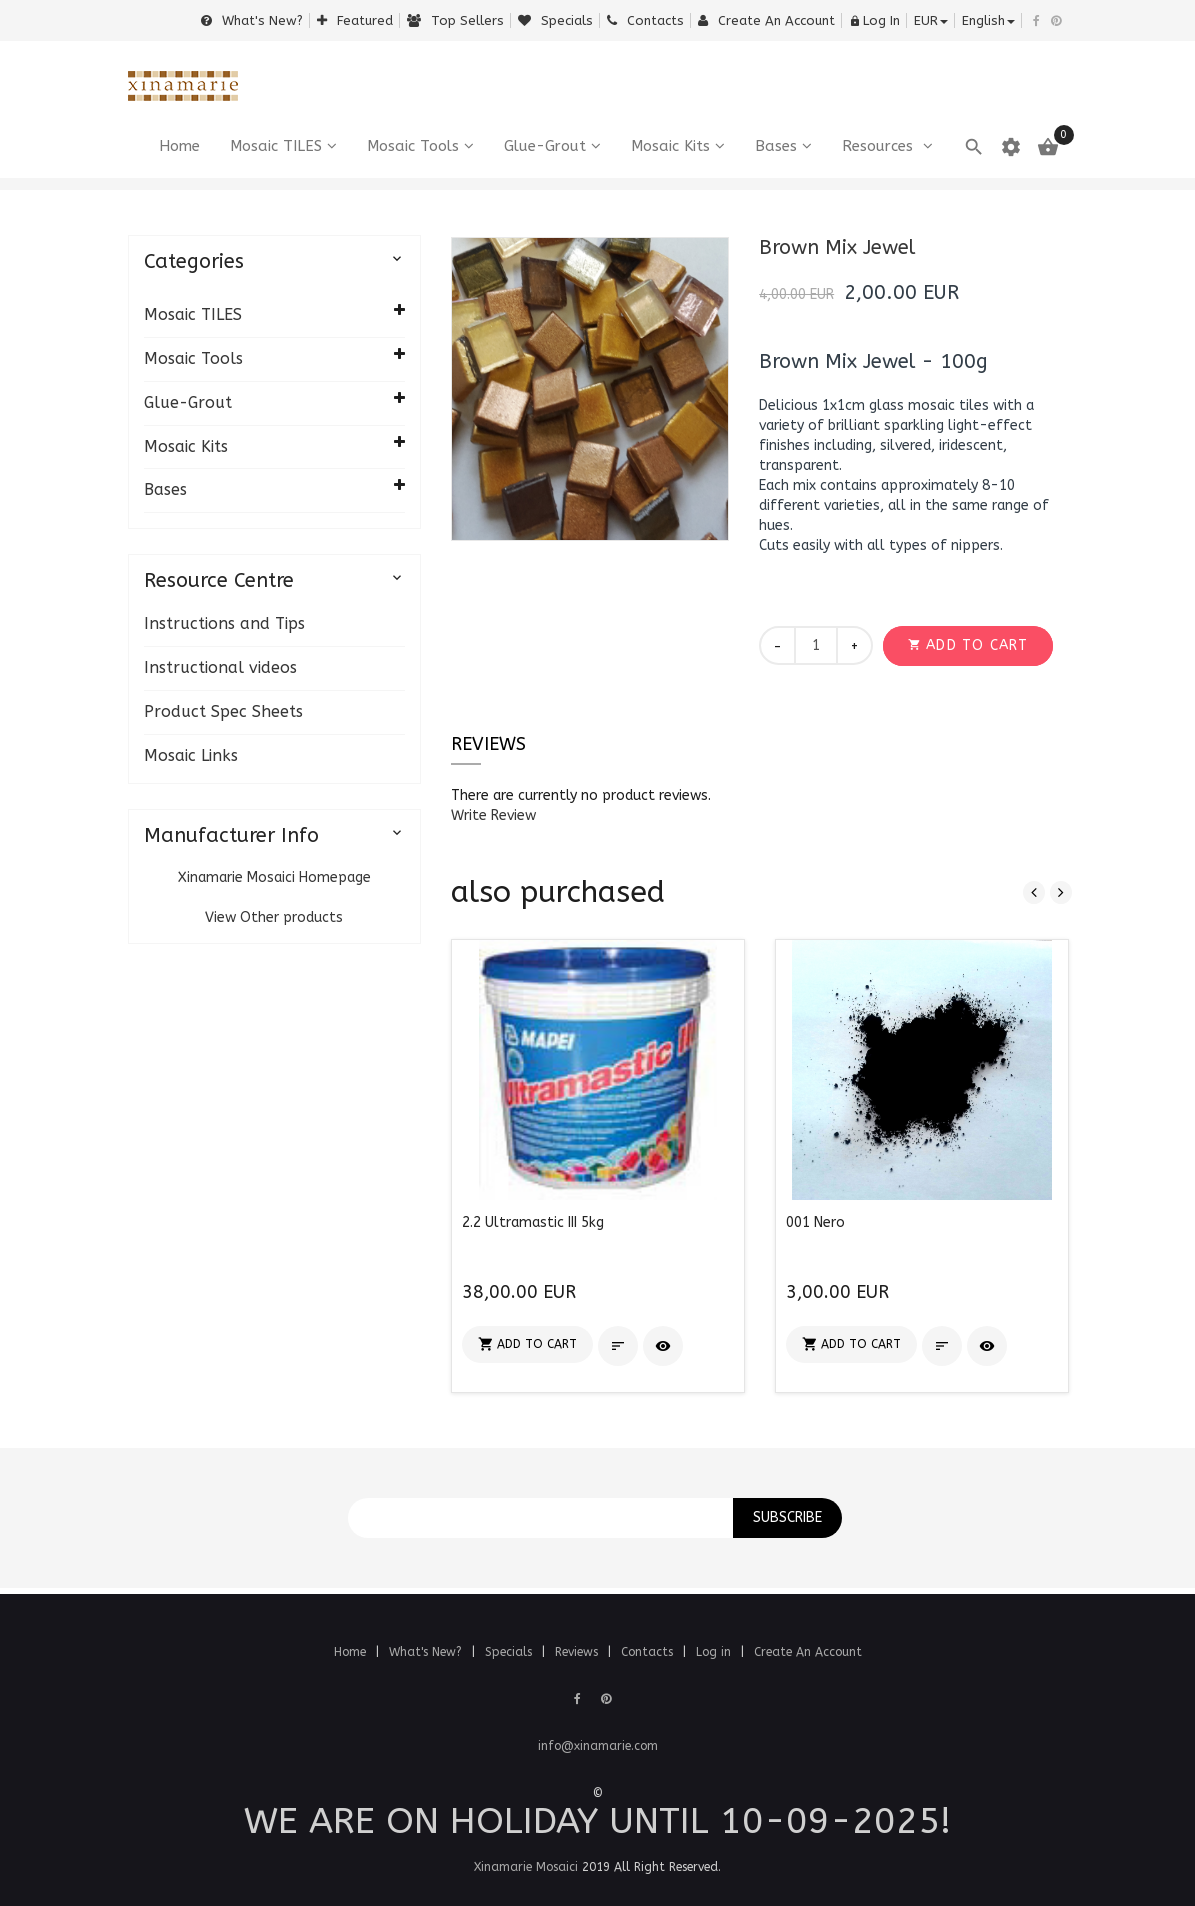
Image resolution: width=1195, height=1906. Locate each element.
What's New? (252, 20)
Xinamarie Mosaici (526, 1867)
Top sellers (455, 20)
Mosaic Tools (413, 146)
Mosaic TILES (276, 146)
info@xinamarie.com (598, 1746)
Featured (355, 20)
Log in (715, 1652)
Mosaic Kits (670, 146)
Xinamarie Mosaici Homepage (274, 877)
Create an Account (766, 20)
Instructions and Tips (224, 623)
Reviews (488, 744)
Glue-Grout (545, 146)
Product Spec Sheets (223, 711)
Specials (555, 20)
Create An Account (808, 1652)
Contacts (645, 20)
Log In (874, 20)
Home (352, 1652)
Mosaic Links (191, 755)
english (988, 20)
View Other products (274, 917)
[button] (968, 646)
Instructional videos (220, 667)
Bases (776, 146)
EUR (931, 20)
